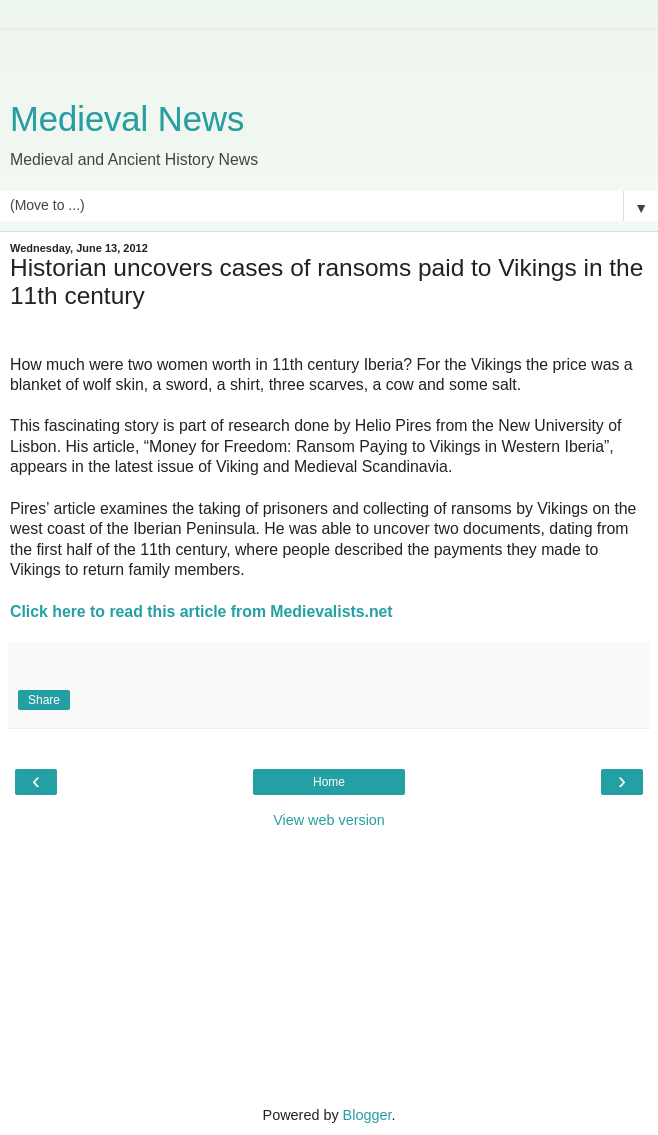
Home (329, 782)
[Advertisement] (329, 55)
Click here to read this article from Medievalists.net (201, 611)
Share (44, 700)
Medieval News (127, 119)
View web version (329, 820)
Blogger (367, 1115)
